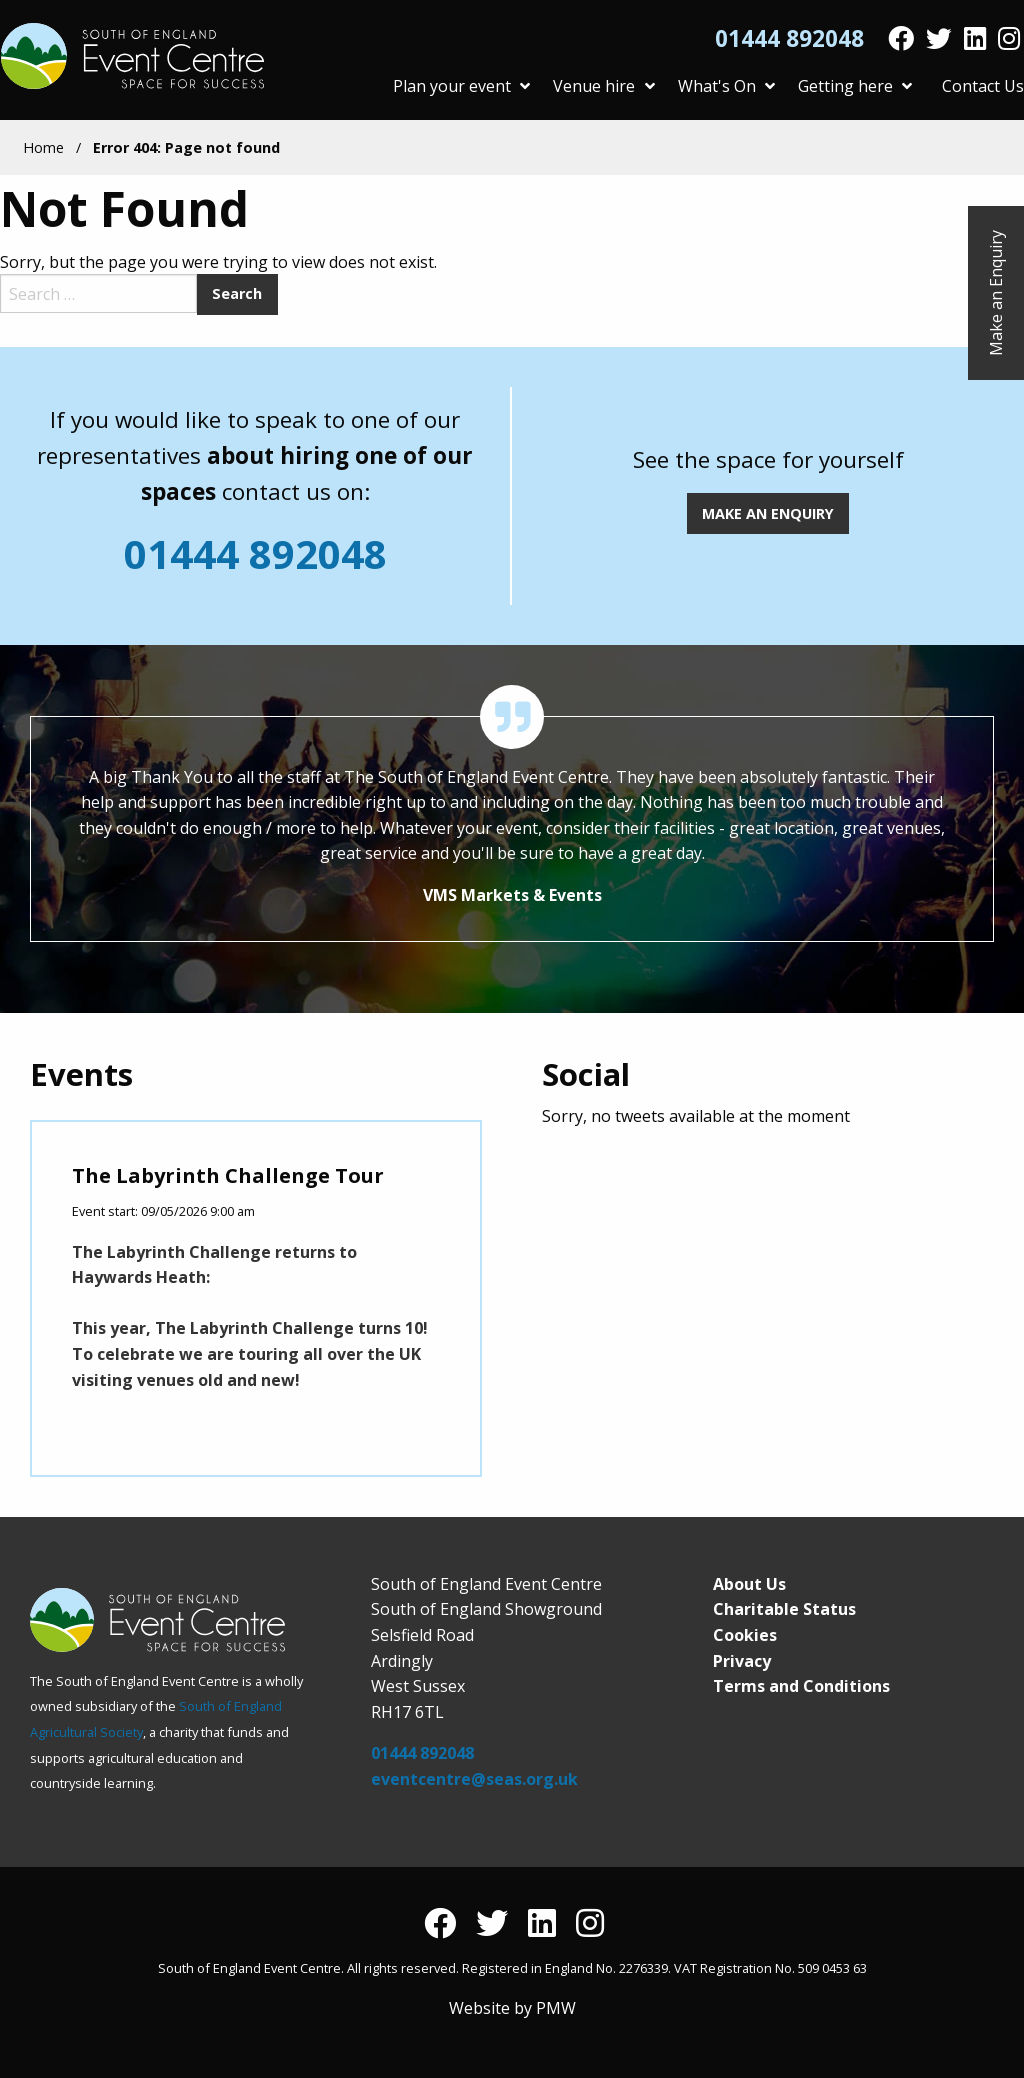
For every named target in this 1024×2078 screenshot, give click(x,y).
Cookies (745, 1635)
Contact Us (983, 86)
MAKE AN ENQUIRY (768, 513)
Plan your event (461, 86)
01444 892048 (789, 39)
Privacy (742, 1661)
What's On (726, 86)
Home (43, 147)
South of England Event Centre (136, 56)
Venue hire (603, 86)
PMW (556, 2008)
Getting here (855, 86)
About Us (749, 1584)
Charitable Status (784, 1609)
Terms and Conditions (801, 1686)
